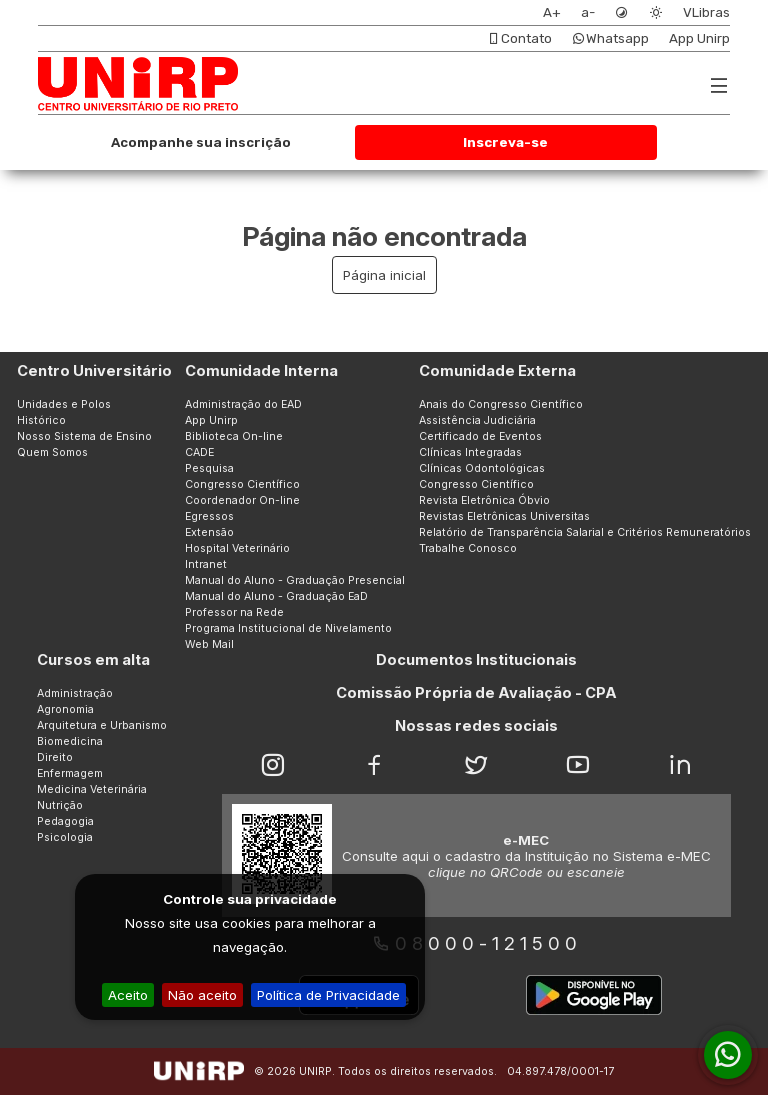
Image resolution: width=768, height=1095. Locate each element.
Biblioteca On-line (234, 436)
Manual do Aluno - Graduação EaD (276, 596)
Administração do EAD (243, 404)
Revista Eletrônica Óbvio (484, 500)
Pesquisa (209, 468)
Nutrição (60, 805)
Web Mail (209, 644)
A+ (552, 12)
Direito (55, 757)
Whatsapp (610, 38)
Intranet (206, 564)
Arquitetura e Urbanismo (102, 725)
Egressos (209, 516)
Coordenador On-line (242, 500)
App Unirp (699, 38)
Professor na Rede (234, 612)
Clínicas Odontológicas (482, 468)
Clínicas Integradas (470, 452)
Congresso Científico (242, 484)
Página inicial (384, 275)
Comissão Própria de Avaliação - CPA (476, 693)
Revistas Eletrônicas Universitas (504, 516)
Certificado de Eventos (480, 436)
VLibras (706, 12)
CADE (199, 452)
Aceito (128, 995)
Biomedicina (70, 741)
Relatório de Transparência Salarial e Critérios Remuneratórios (585, 532)
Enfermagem (70, 773)
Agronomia (65, 709)
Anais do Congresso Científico (501, 404)
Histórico (41, 420)
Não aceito (202, 995)
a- (588, 12)
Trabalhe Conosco (468, 548)
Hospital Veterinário (237, 548)
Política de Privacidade (328, 995)
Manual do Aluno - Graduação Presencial (295, 580)
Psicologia (65, 837)
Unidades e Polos (64, 404)
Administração (75, 693)
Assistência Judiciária (477, 420)
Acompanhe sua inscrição (201, 142)
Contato (519, 38)
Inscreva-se (505, 142)
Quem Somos (52, 452)
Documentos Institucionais (476, 660)
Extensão (209, 532)
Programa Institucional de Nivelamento (288, 628)
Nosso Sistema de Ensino (84, 436)
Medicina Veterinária (92, 789)
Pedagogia (65, 821)
